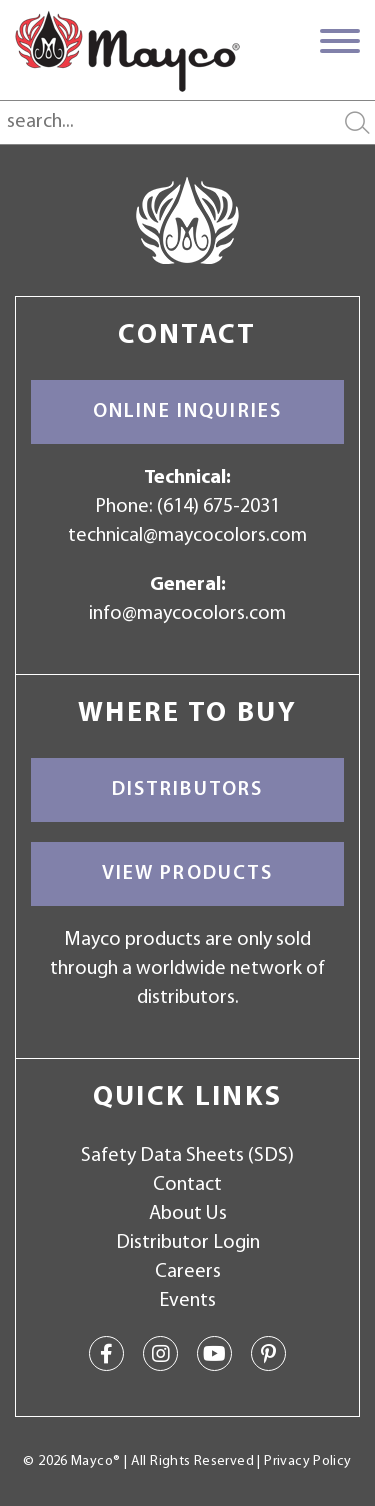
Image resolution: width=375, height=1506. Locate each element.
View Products (188, 874)
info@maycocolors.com (187, 614)
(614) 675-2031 (218, 507)
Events (187, 1301)
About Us (188, 1214)
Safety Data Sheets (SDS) (187, 1156)
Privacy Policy (307, 1461)
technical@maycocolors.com (187, 536)
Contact (187, 1185)
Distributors (188, 790)
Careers (188, 1272)
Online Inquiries (187, 412)
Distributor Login (188, 1243)
